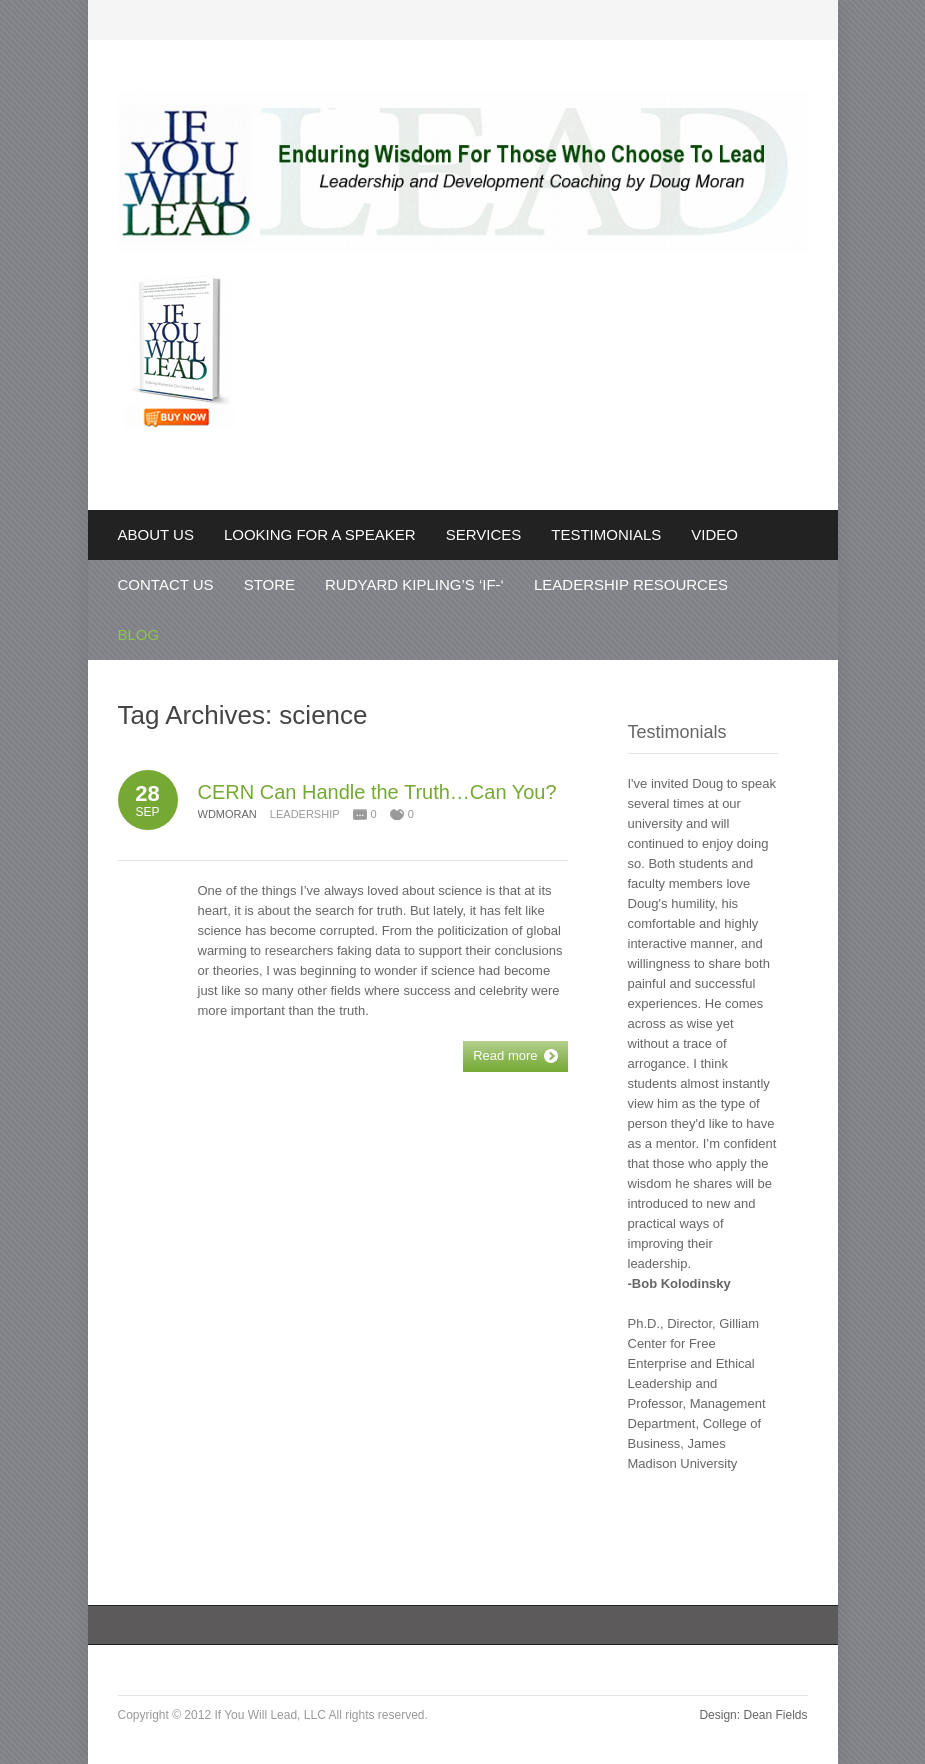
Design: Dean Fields (753, 1715)
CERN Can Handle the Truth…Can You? (377, 792)
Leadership (305, 814)
